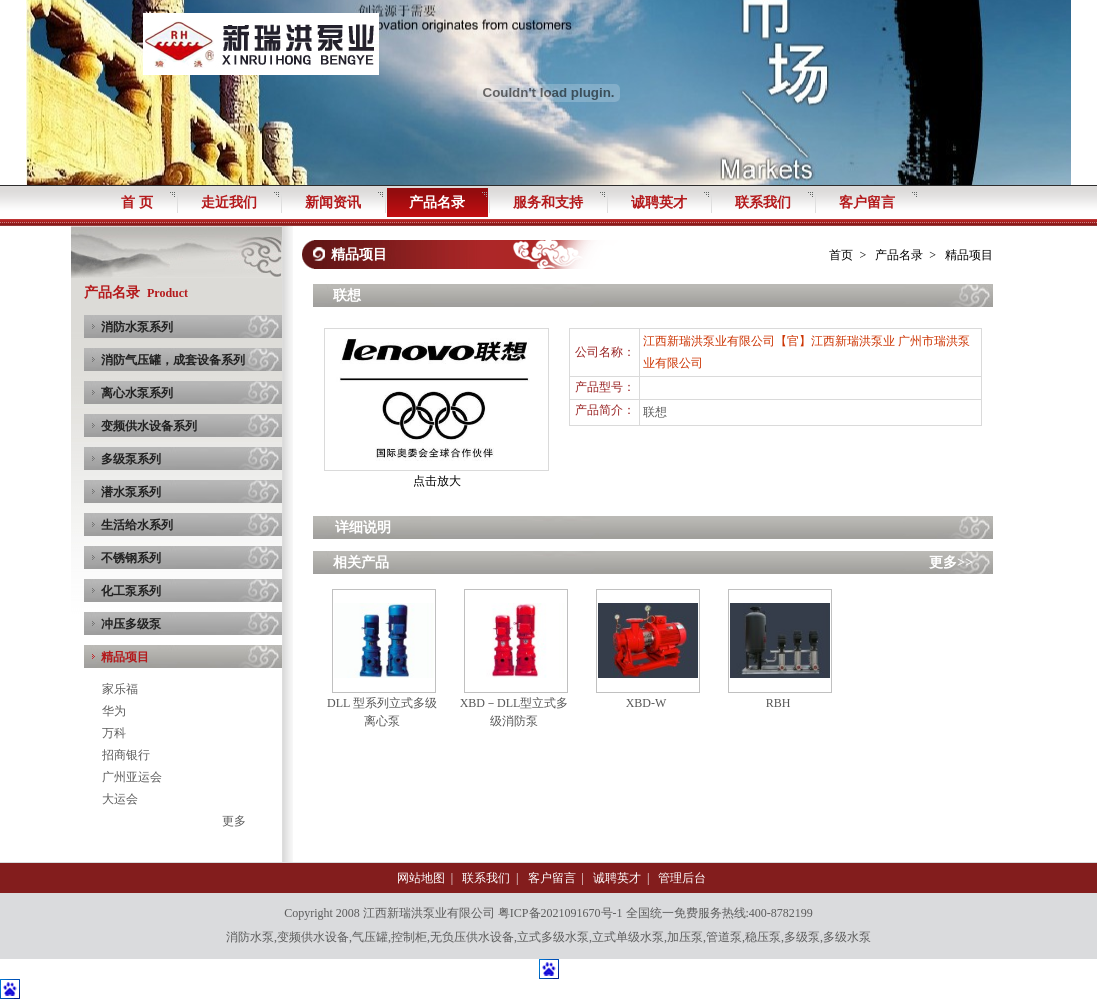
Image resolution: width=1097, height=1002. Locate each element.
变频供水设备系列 (149, 426)
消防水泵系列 (137, 327)
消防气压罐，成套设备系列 (173, 360)
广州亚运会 (132, 777)
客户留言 (552, 878)
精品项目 (125, 657)
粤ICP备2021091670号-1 (560, 913)
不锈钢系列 (131, 558)
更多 (234, 821)
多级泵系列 (131, 459)
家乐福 (120, 689)
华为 (114, 711)
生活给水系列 (137, 525)
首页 (841, 255)
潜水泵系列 (131, 492)
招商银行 (126, 755)
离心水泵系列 (137, 393)
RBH (778, 703)
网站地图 (421, 878)
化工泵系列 (131, 591)
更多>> (951, 562)
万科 (114, 733)
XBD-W (646, 703)
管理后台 (682, 878)
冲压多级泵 (131, 624)
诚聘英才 (617, 878)
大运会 (120, 799)
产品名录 (899, 255)
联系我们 (486, 878)
